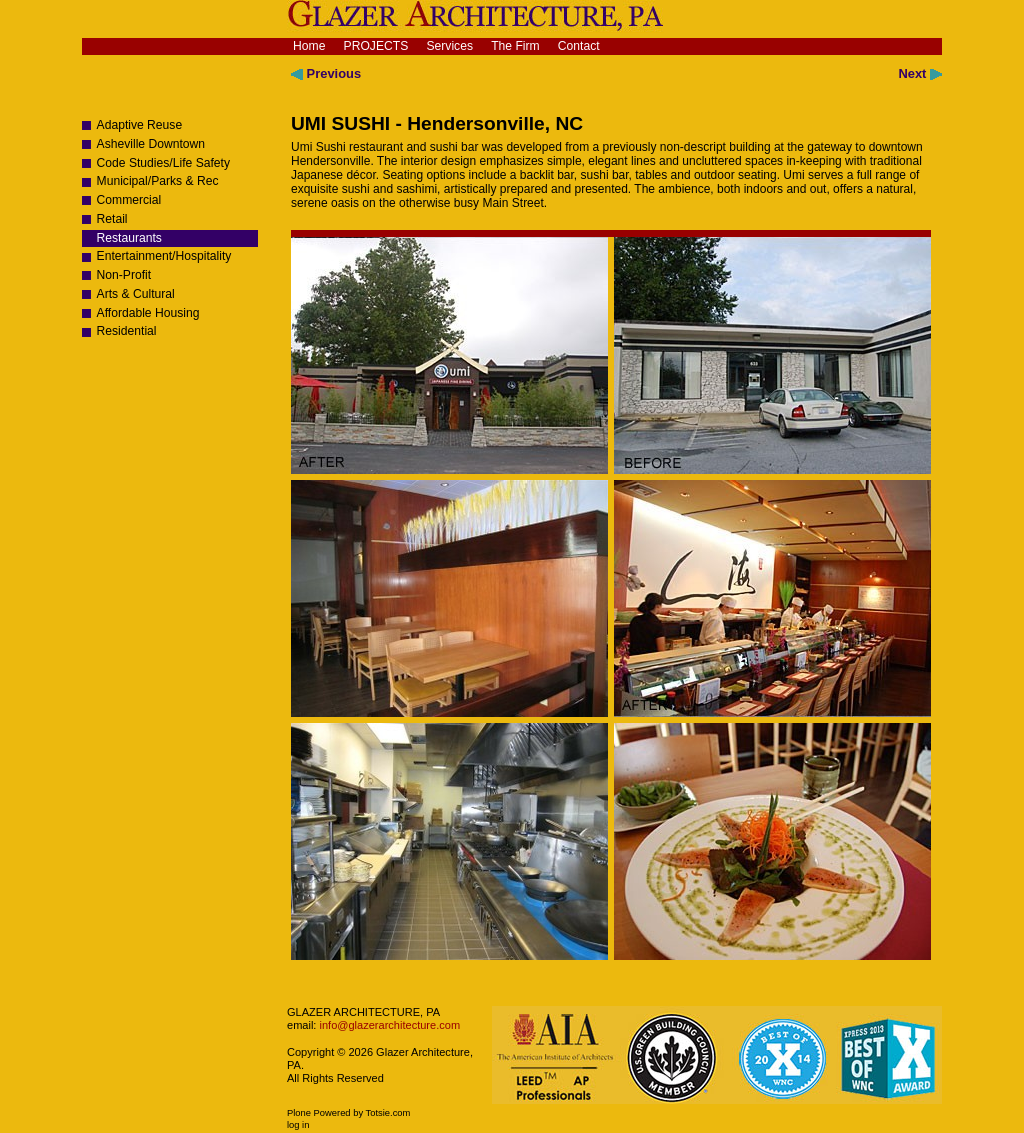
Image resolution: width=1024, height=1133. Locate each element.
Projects (376, 46)
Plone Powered (319, 1113)
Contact (579, 46)
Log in (298, 1125)
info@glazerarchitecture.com (388, 1025)
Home (309, 46)
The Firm (515, 46)
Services (449, 46)
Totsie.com (388, 1113)
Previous (326, 73)
